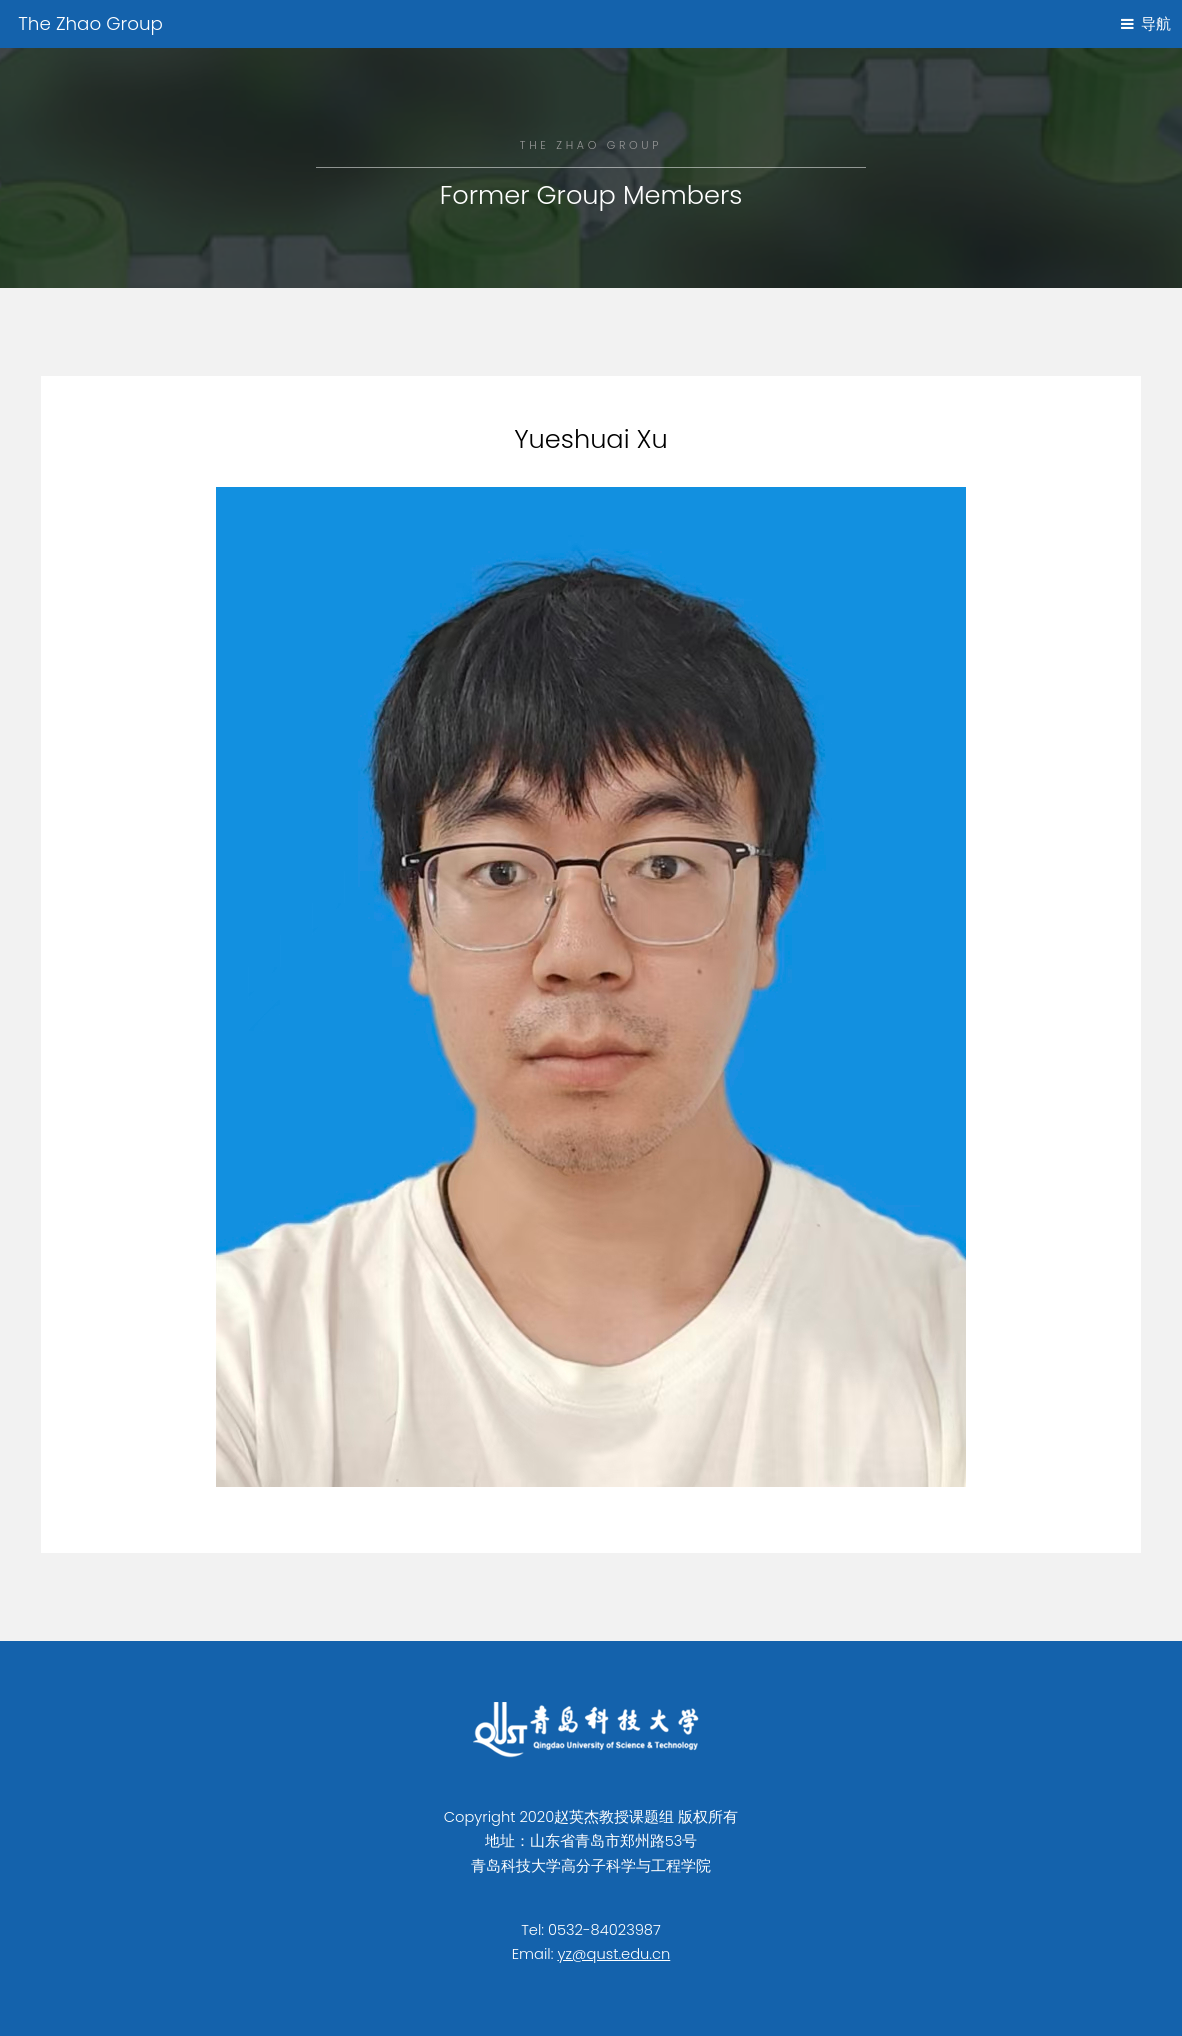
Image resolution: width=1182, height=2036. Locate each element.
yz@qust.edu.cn (613, 1954)
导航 (1156, 24)
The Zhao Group (90, 23)
